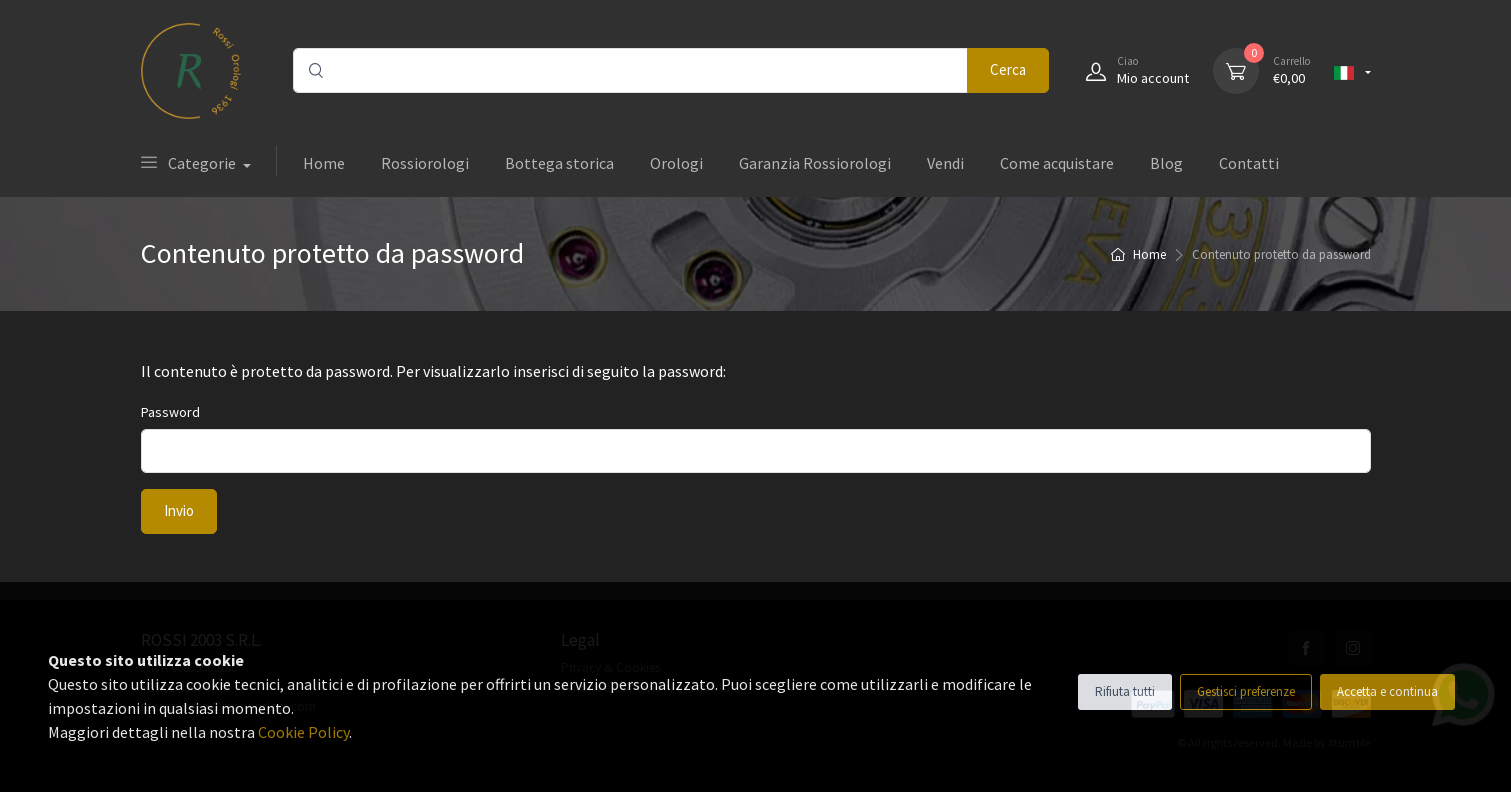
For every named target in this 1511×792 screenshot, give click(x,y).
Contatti (1249, 163)
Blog (1166, 163)
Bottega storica (559, 163)
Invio (179, 510)
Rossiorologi (425, 163)
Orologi (676, 163)
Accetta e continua (1387, 691)
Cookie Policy (303, 732)
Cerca (1008, 69)
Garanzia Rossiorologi (815, 163)
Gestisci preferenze (1246, 691)
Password (170, 412)
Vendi (945, 163)
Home (324, 163)
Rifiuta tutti (1125, 691)
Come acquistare (1057, 163)
